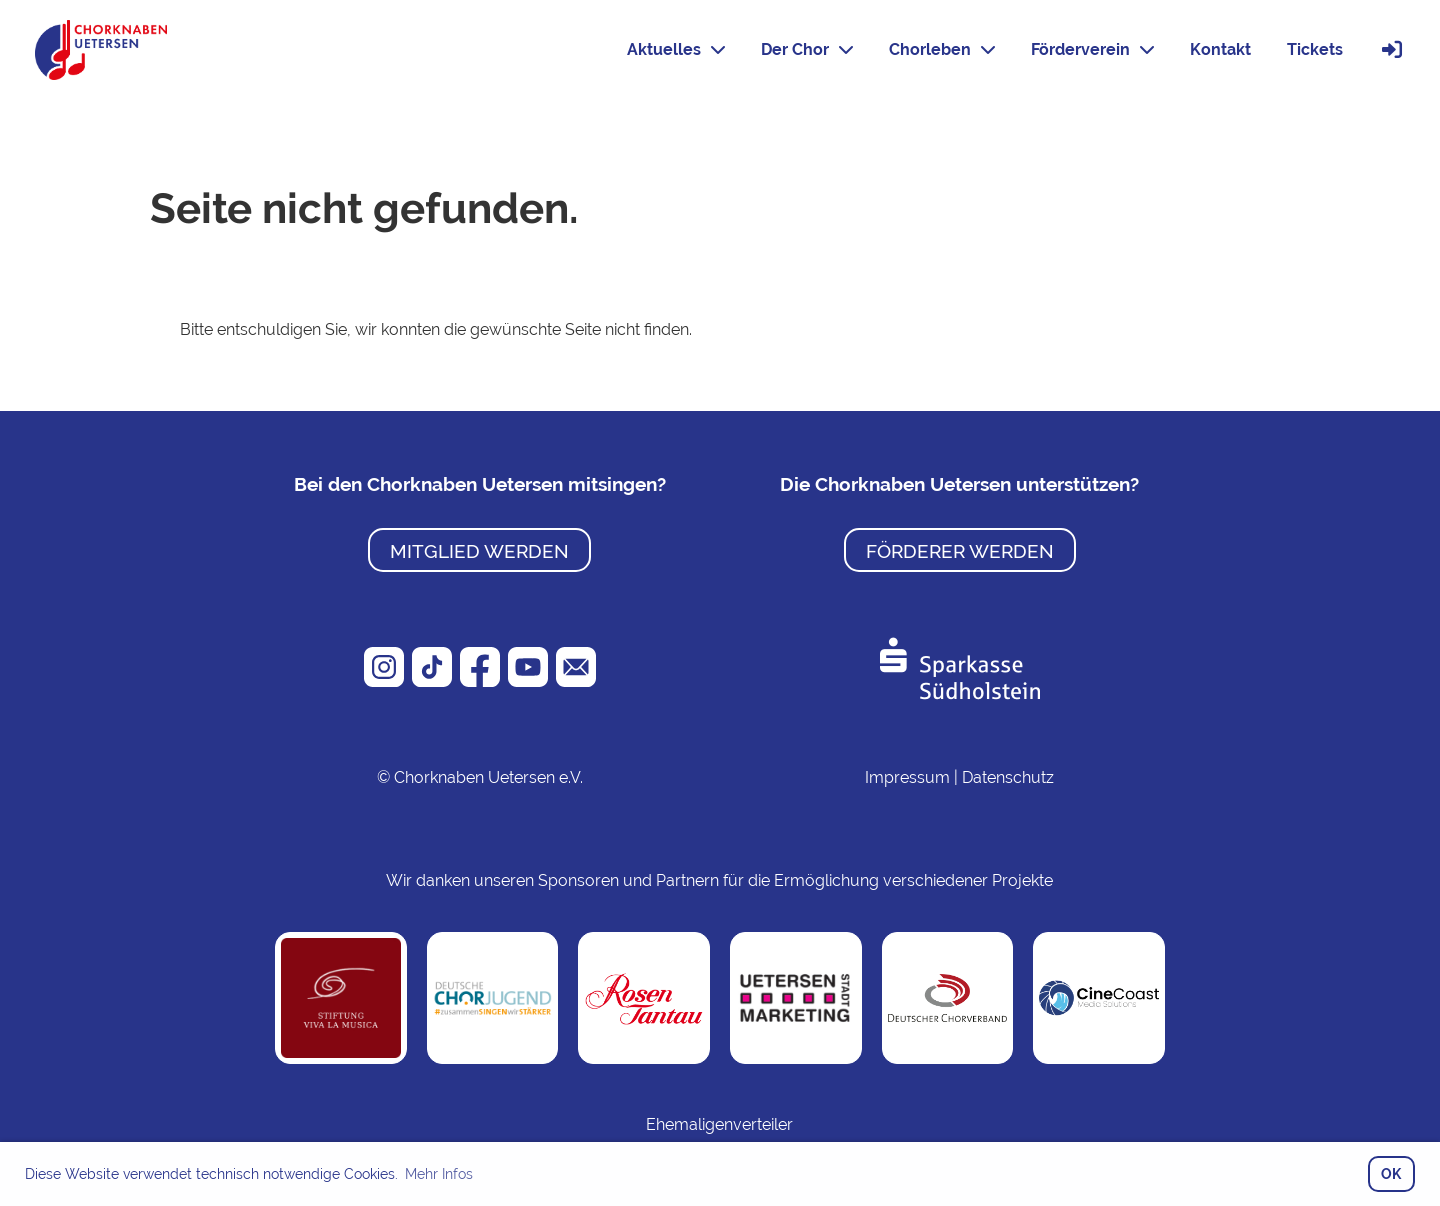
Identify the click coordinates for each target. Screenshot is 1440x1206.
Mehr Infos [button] (439, 1174)
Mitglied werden (479, 551)
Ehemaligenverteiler (719, 1124)
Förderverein (1092, 49)
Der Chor (807, 49)
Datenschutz (1008, 777)
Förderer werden (960, 551)
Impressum (907, 777)
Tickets (1315, 49)
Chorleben (942, 49)
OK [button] (1391, 1173)
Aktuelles (676, 49)
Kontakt (1220, 49)
